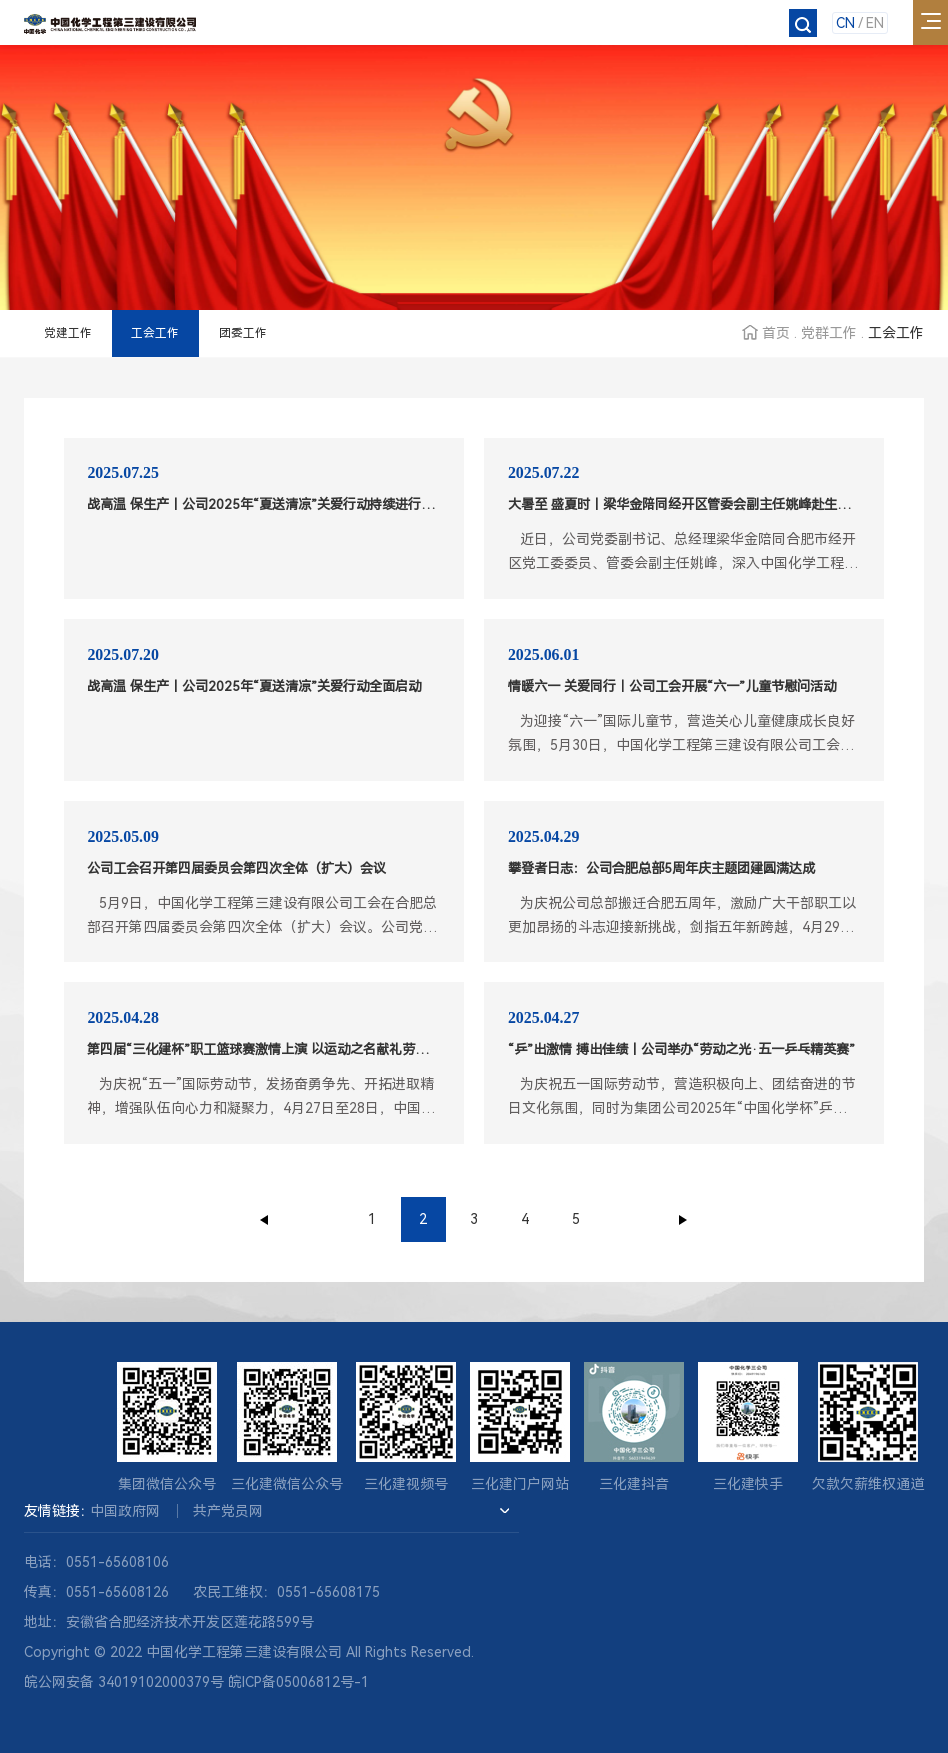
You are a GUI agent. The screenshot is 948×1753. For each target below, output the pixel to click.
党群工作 (829, 333)
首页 (776, 333)
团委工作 (243, 333)
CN (845, 23)
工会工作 (155, 333)
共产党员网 (228, 1511)
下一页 (683, 1219)
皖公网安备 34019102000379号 (124, 1682)
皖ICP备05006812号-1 (298, 1682)
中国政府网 (125, 1511)
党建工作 (68, 333)
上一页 (265, 1219)
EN (875, 23)
